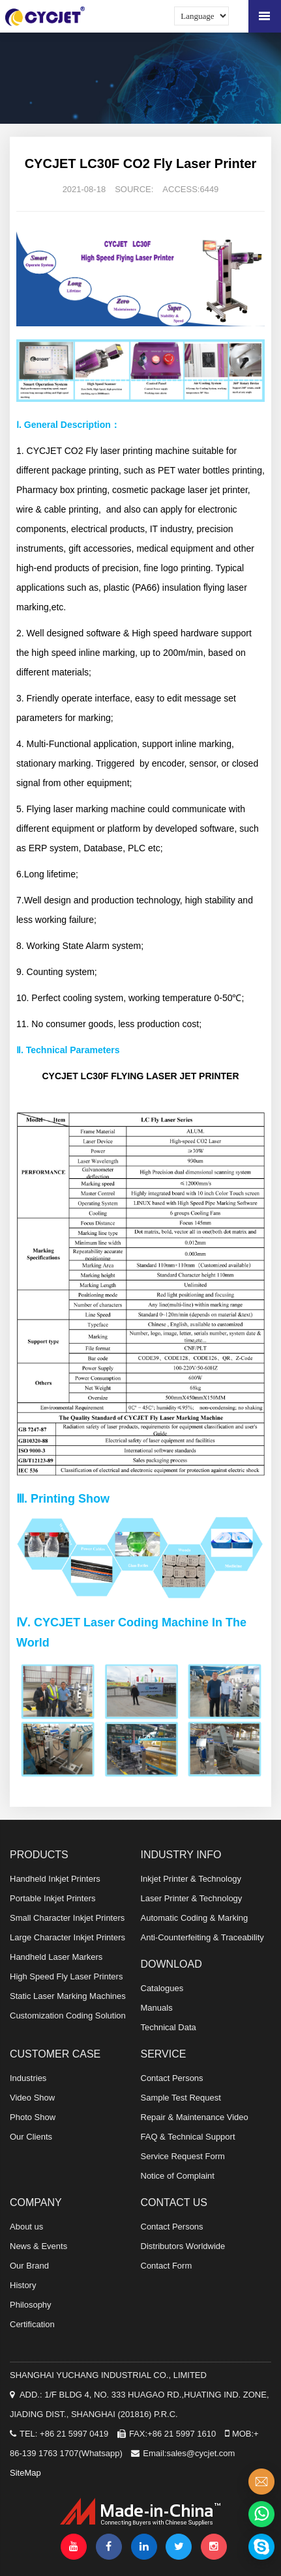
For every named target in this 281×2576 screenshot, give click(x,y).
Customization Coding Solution (68, 2015)
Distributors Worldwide (183, 2246)
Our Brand (29, 2266)
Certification (32, 2324)
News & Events (38, 2246)
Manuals (157, 2008)
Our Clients (31, 2137)
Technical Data (168, 2027)
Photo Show (32, 2117)
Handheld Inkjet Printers (55, 1879)
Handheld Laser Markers (56, 1957)
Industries (28, 2078)
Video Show (32, 2097)
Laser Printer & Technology (192, 1898)
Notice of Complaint (177, 2176)
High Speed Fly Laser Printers (66, 1976)
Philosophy (31, 2305)
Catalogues (162, 1988)
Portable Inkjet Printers (53, 1898)
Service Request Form (183, 2156)
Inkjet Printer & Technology (191, 1879)
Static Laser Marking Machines (68, 1996)
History (23, 2285)
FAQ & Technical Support (188, 2137)
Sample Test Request (181, 2097)
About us (26, 2226)
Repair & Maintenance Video (194, 2117)
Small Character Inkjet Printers (67, 1918)
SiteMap (25, 2473)
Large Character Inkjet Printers (67, 1937)
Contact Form (166, 2266)
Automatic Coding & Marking (194, 1918)
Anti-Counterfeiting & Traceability (202, 1937)
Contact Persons (172, 2078)
